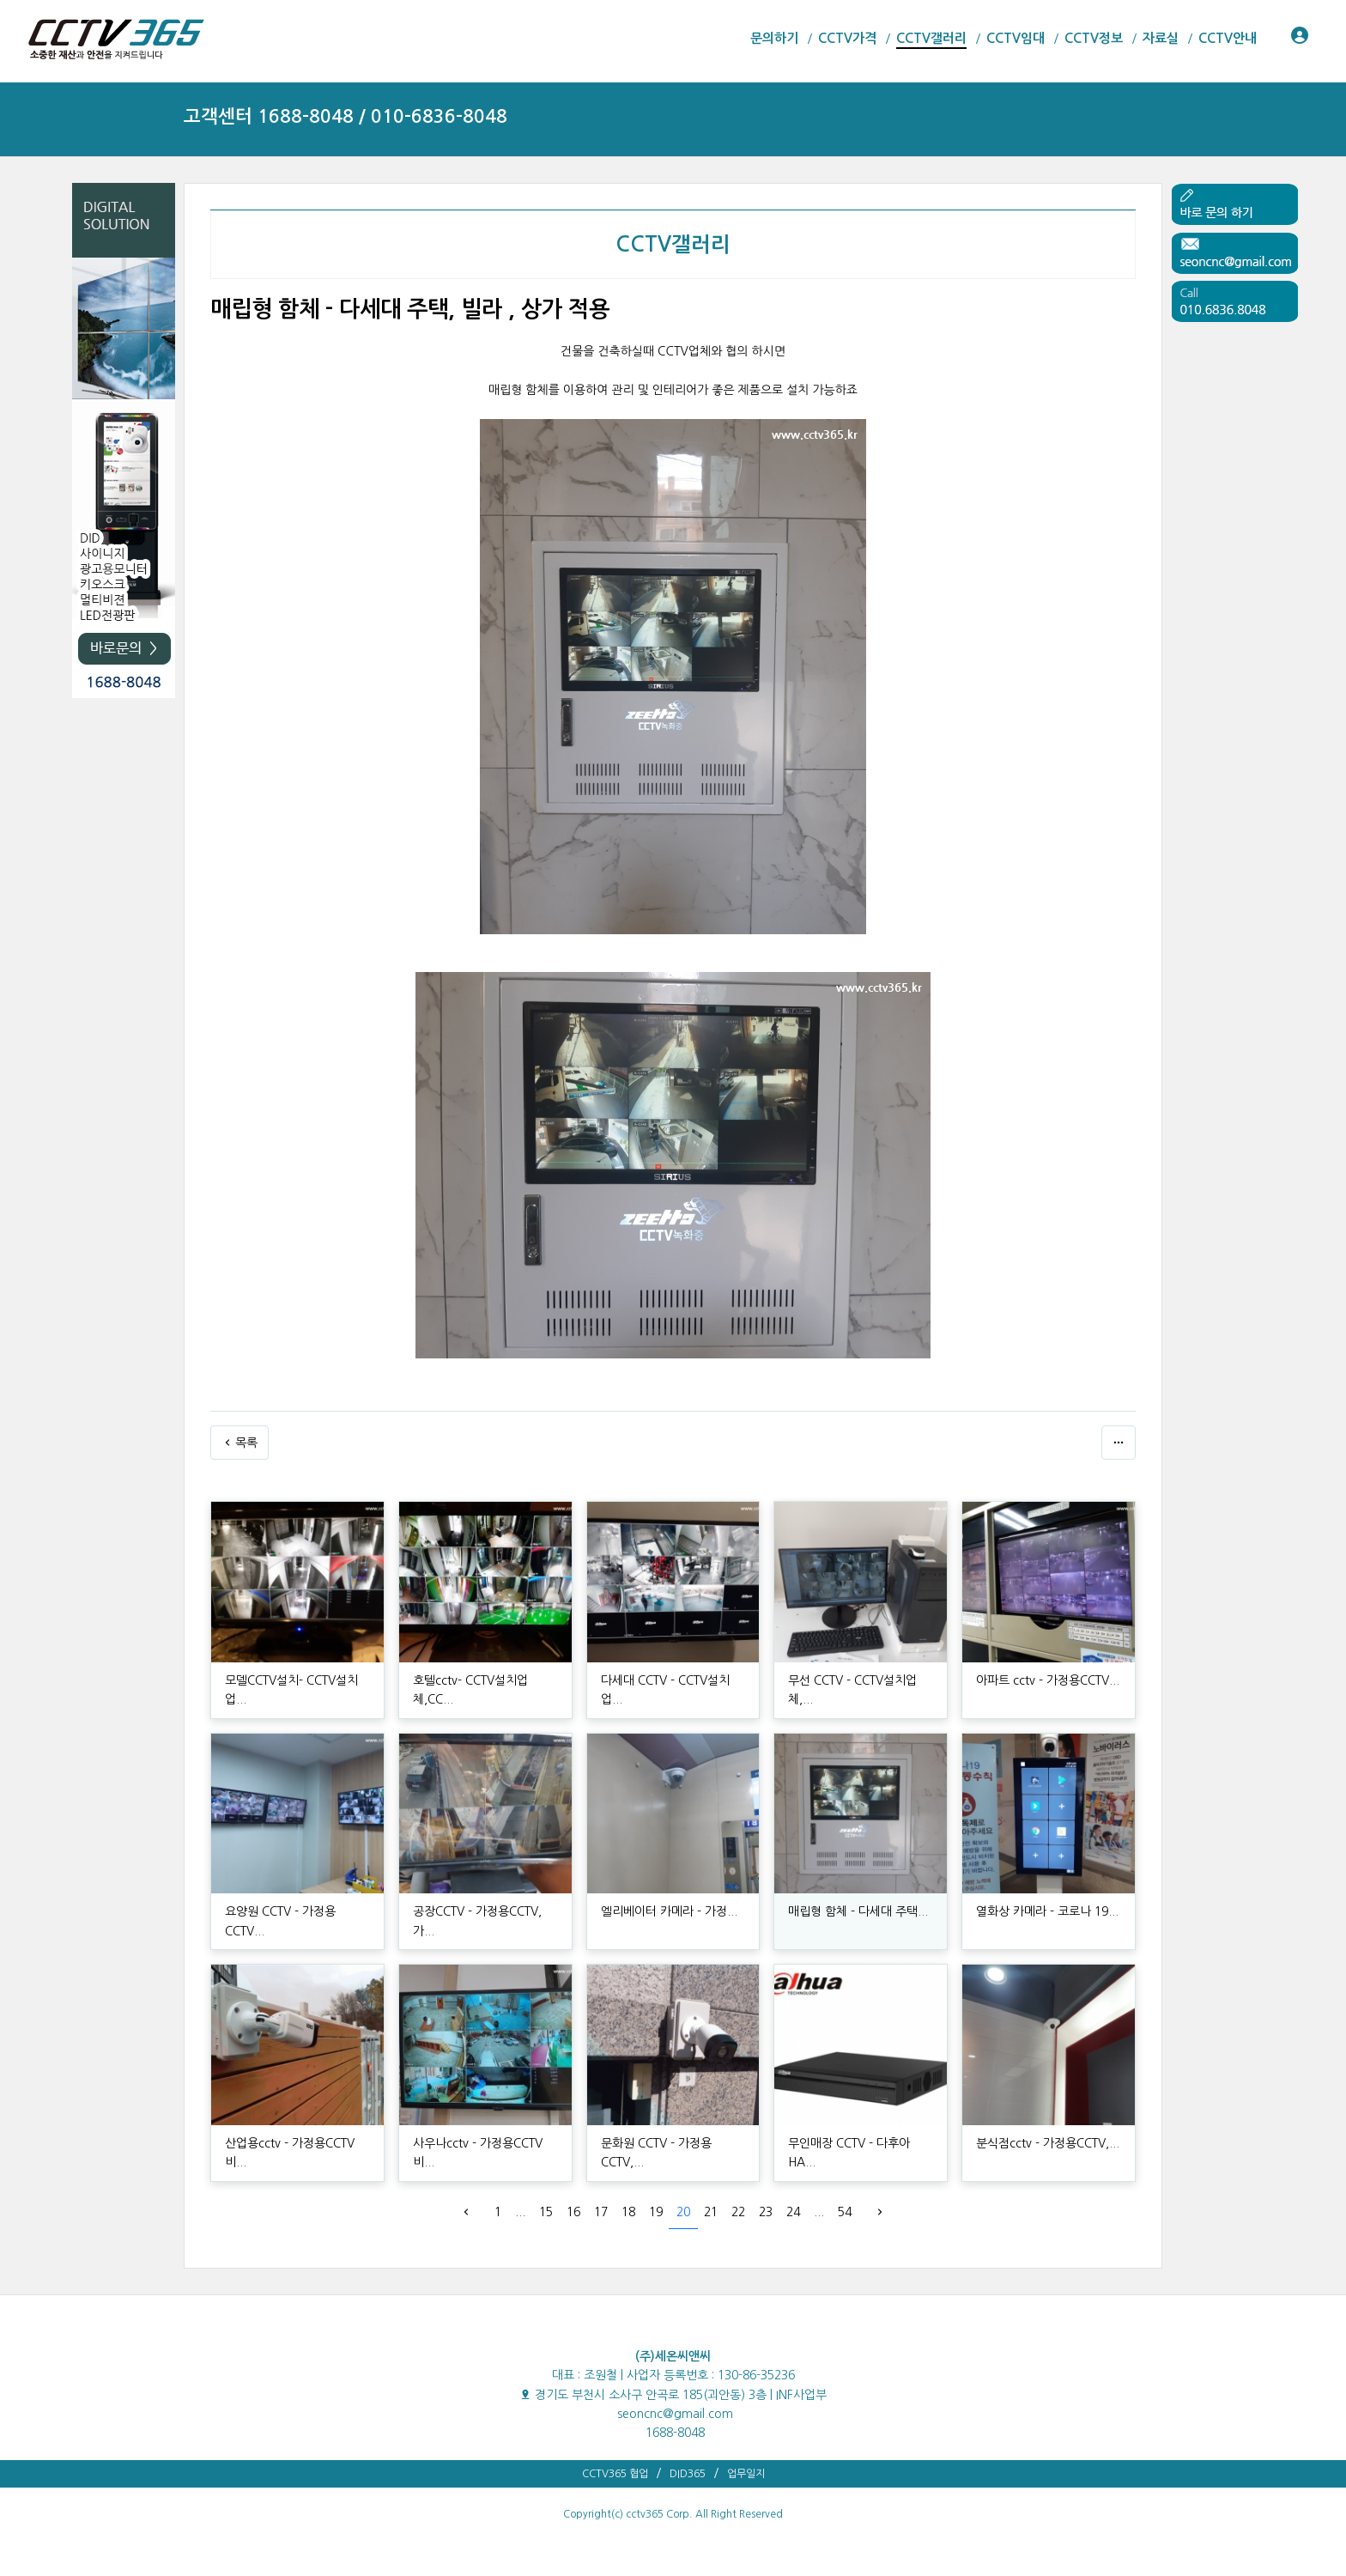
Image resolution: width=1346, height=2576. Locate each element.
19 (656, 2212)
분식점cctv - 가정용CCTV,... (1047, 2143)
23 (766, 2212)
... (520, 2212)
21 (711, 2212)
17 (601, 2212)
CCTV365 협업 (615, 2474)
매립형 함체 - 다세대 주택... (858, 1911)
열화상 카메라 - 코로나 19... (1047, 1911)
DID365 (688, 2474)
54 (845, 2212)
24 (793, 2212)
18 (628, 2212)
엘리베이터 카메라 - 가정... (669, 1911)
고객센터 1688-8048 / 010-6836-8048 (345, 116)
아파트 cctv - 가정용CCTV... (1047, 1680)
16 (573, 2212)
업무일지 (746, 2474)
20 (683, 2212)
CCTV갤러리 (673, 244)
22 (738, 2212)
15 (546, 2212)
